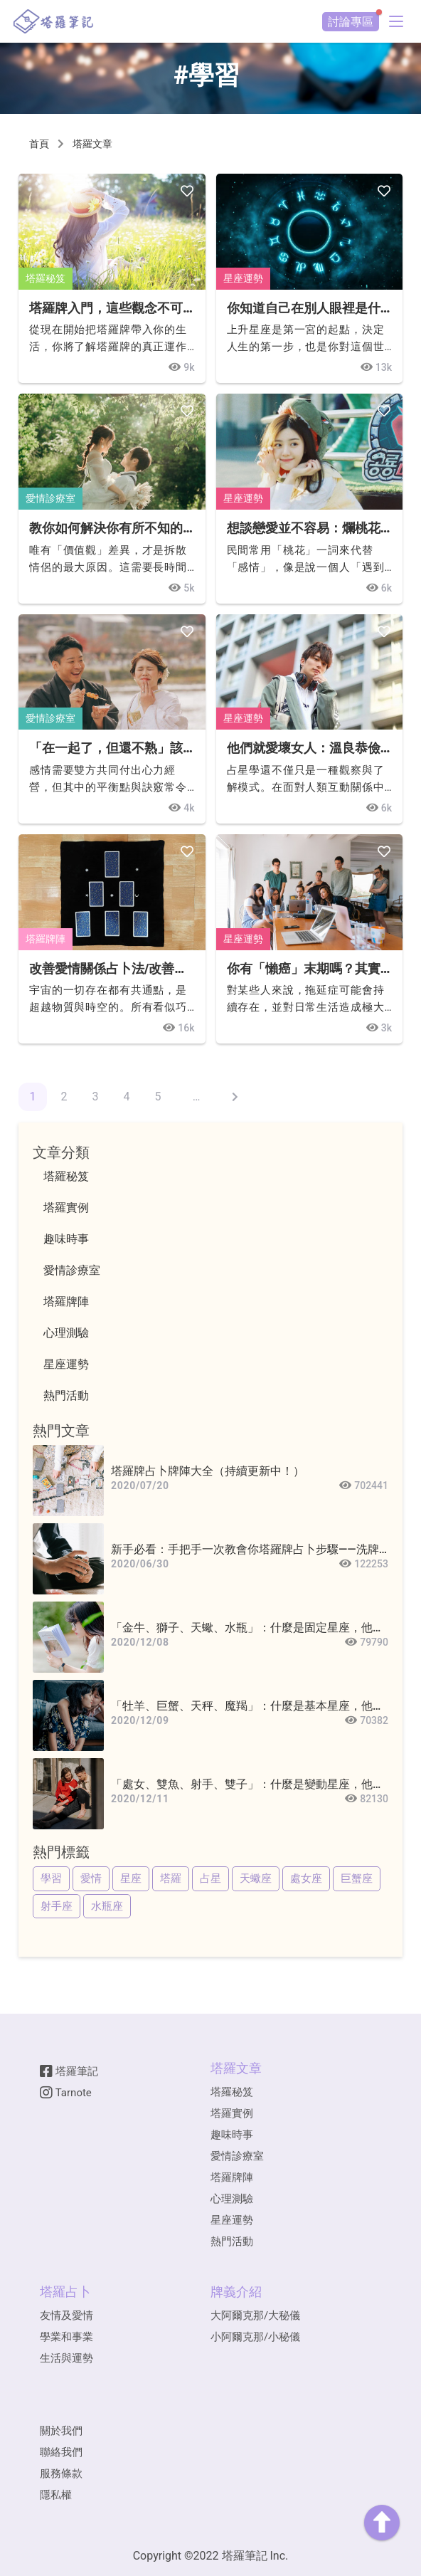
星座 (131, 1878)
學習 (51, 1878)
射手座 (57, 1906)
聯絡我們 (61, 2452)
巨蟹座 (357, 1878)
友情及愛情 (66, 2315)
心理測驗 (231, 2198)
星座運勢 (243, 278)
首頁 (39, 143)
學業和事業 (66, 2336)
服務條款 (61, 2473)
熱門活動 (231, 2241)
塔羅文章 (92, 143)
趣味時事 (231, 2134)
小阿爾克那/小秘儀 (255, 2336)
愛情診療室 (50, 498)
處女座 (306, 1878)
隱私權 (56, 2494)
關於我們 (61, 2430)
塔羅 (170, 1878)
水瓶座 (107, 1906)
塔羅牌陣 (45, 939)
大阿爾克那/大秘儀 (255, 2315)
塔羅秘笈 (45, 278)
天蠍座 (256, 1878)
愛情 (91, 1878)
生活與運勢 (66, 2358)
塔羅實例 (231, 2113)
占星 (210, 1878)
